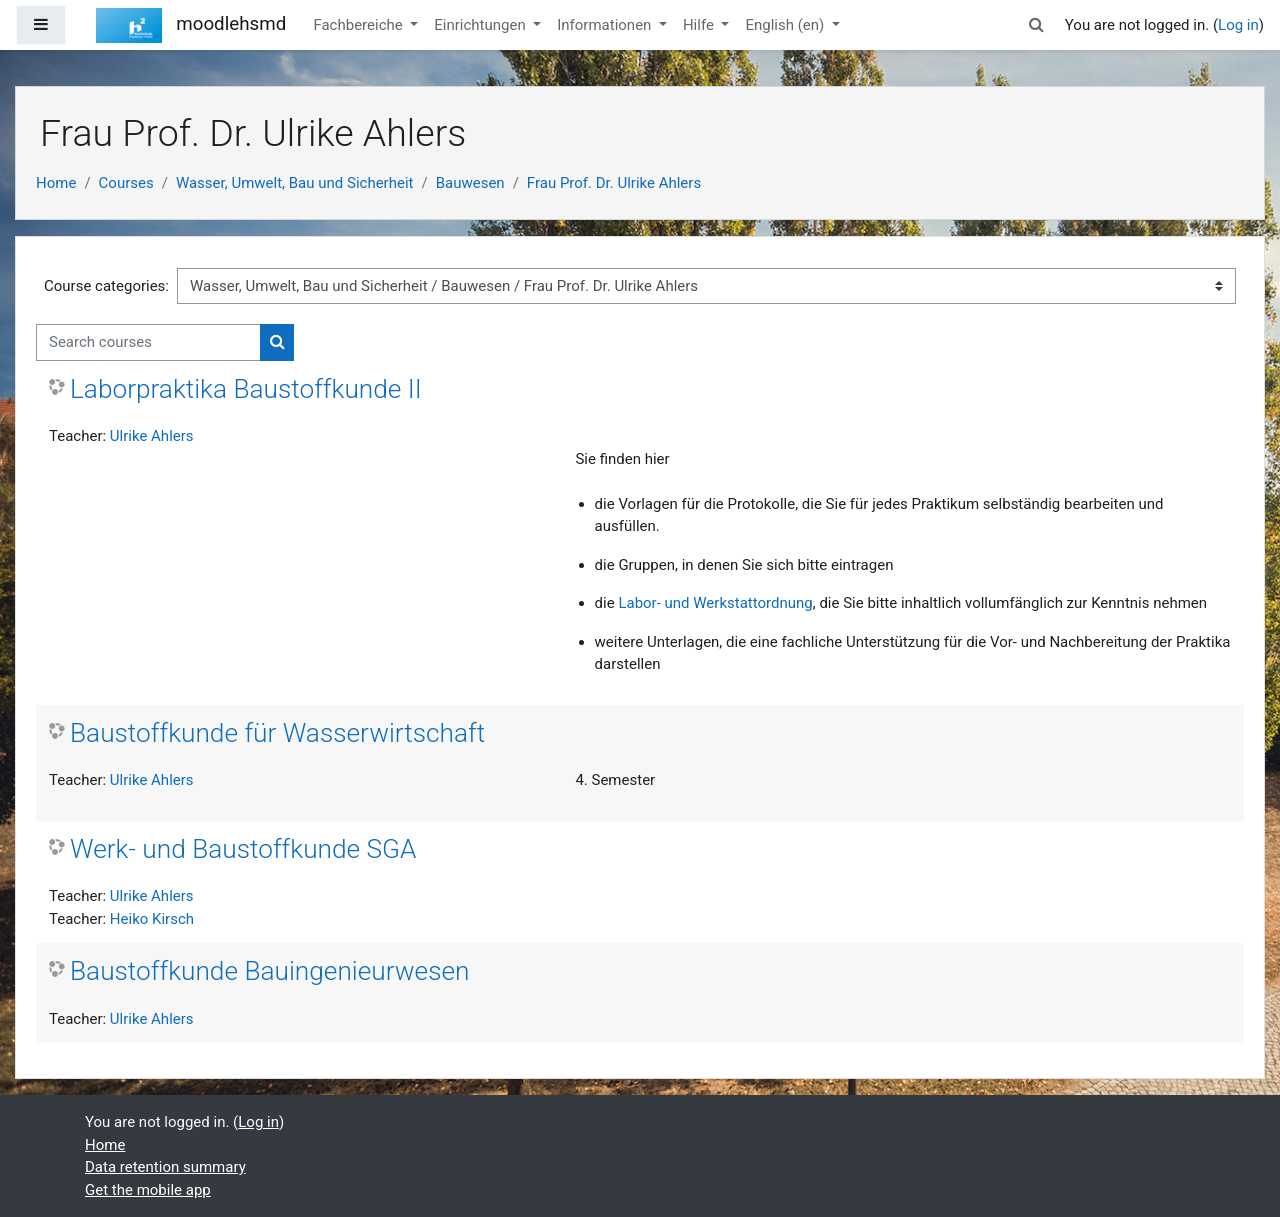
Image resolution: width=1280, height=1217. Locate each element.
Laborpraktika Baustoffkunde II (246, 389)
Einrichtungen (481, 25)
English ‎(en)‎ (786, 25)
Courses (126, 183)
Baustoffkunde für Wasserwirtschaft (277, 733)
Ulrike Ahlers (152, 436)
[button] (1037, 25)
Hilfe (700, 25)
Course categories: (106, 286)
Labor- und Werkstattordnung (715, 603)
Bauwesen (470, 183)
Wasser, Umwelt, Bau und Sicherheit (295, 183)
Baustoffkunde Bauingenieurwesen (270, 971)
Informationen (606, 25)
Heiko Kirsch (152, 919)
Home (56, 183)
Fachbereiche (359, 25)
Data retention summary (165, 1167)
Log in (1238, 25)
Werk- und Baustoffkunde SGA (243, 849)
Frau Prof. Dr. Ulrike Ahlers (614, 183)
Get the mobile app (148, 1190)
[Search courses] (148, 342)
